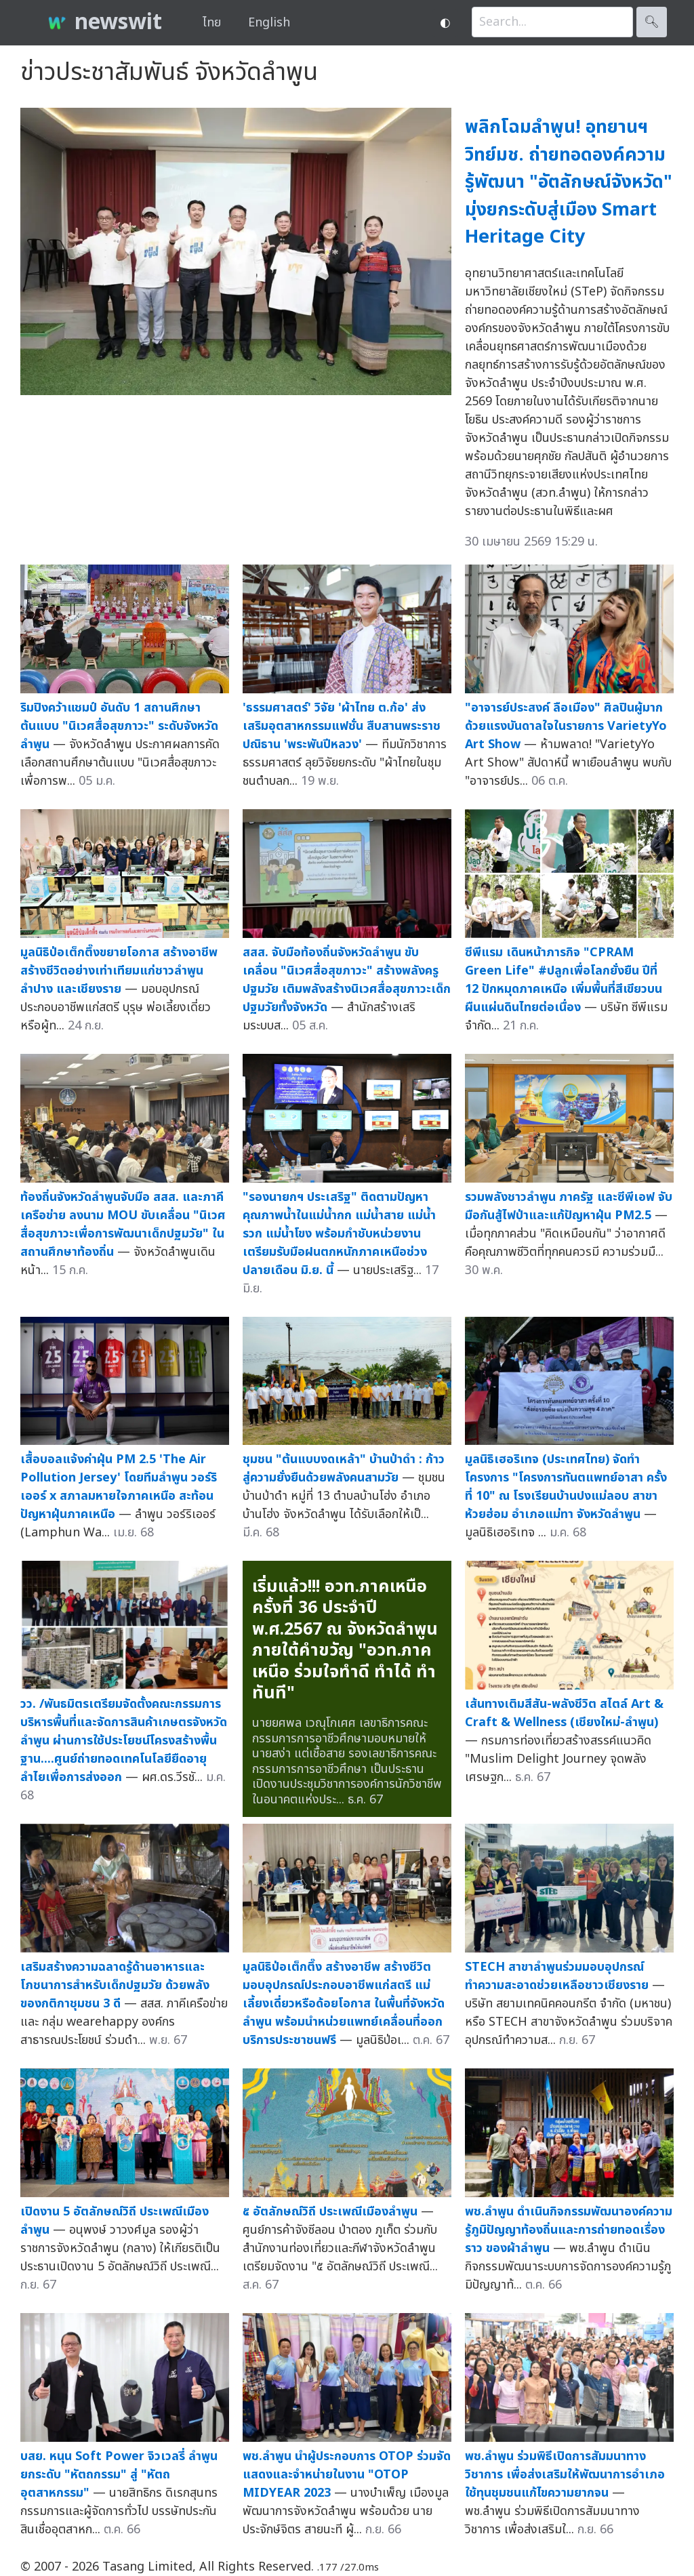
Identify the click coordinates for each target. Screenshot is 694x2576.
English (269, 23)
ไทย (212, 23)
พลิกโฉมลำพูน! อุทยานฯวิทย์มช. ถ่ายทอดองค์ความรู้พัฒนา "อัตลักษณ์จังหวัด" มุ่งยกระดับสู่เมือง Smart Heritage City (568, 182)
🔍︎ (651, 22)
